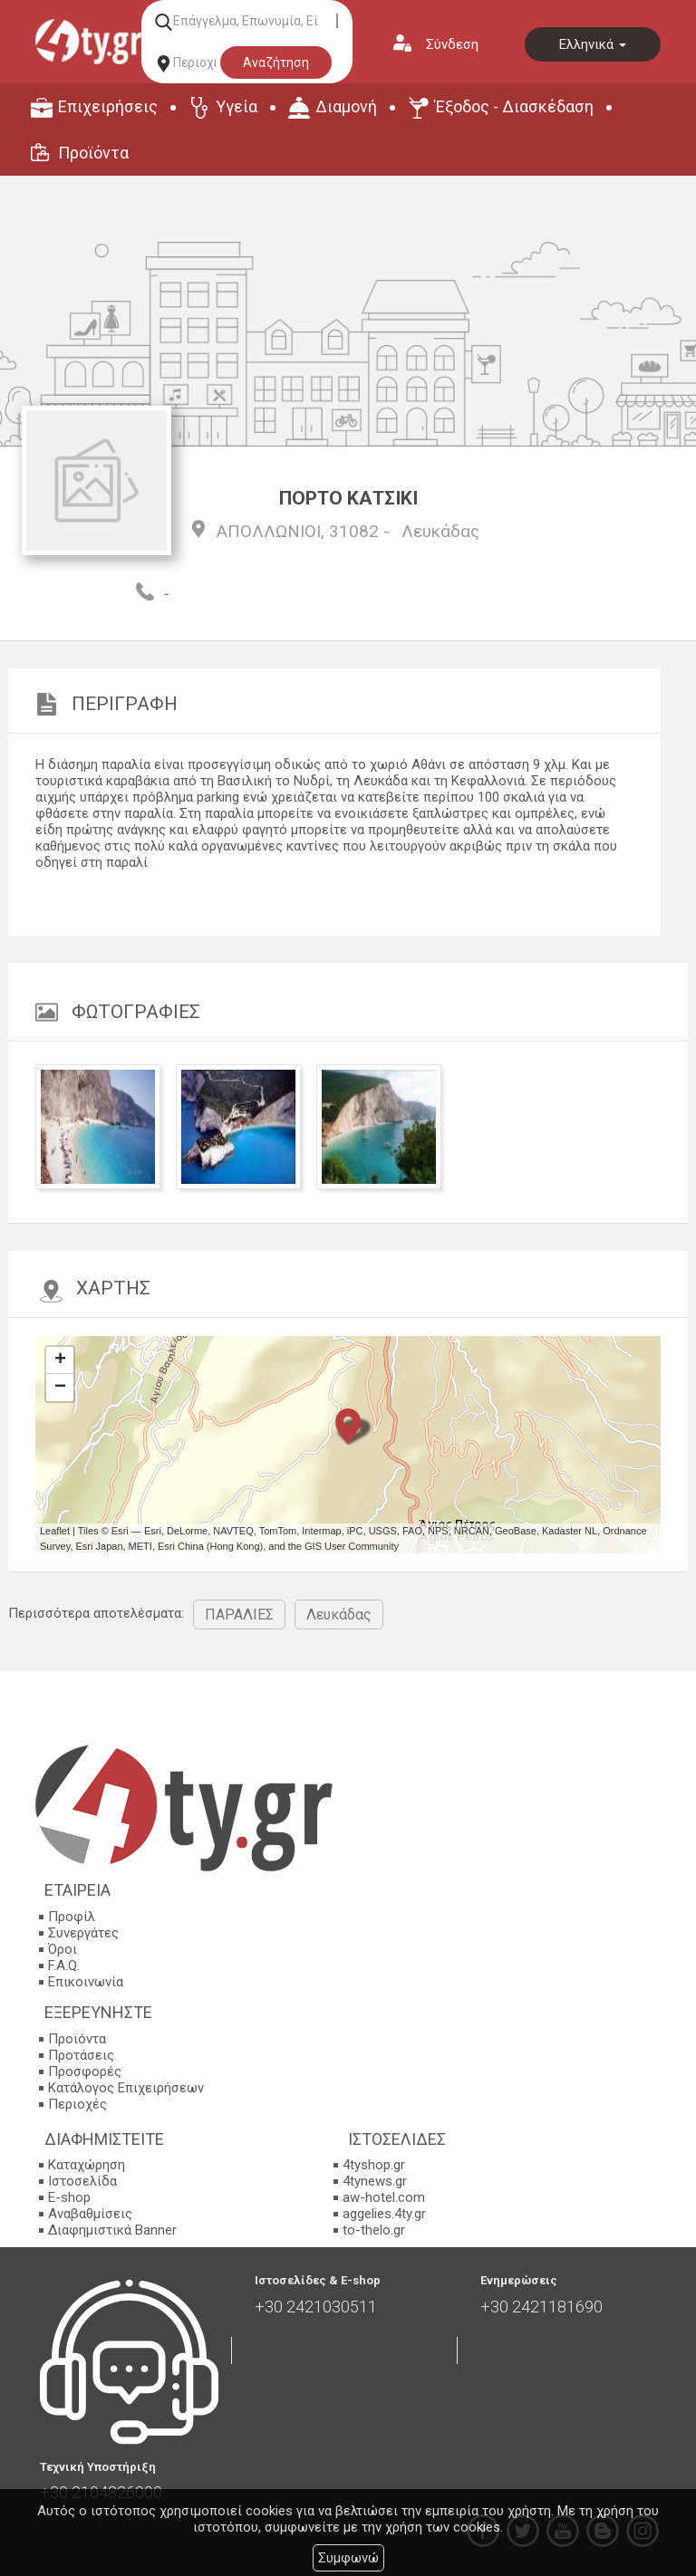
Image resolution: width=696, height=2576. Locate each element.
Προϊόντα (93, 152)
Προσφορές (84, 2071)
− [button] (60, 1387)
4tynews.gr (375, 2181)
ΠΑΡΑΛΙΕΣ (239, 1614)
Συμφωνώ (348, 2558)
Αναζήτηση (276, 62)
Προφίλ (71, 1916)
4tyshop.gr (374, 2165)
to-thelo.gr (374, 2230)
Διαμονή (346, 106)
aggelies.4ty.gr (384, 2214)
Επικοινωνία (85, 1982)
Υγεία (236, 106)
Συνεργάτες (83, 1933)
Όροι (62, 1949)
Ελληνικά (592, 44)
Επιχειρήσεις (108, 106)
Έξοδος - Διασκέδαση (514, 106)
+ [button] (60, 1360)
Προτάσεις (81, 2055)
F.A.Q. (64, 1965)
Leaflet (55, 1530)
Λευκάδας (440, 531)
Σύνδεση (452, 44)
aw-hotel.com (384, 2197)
